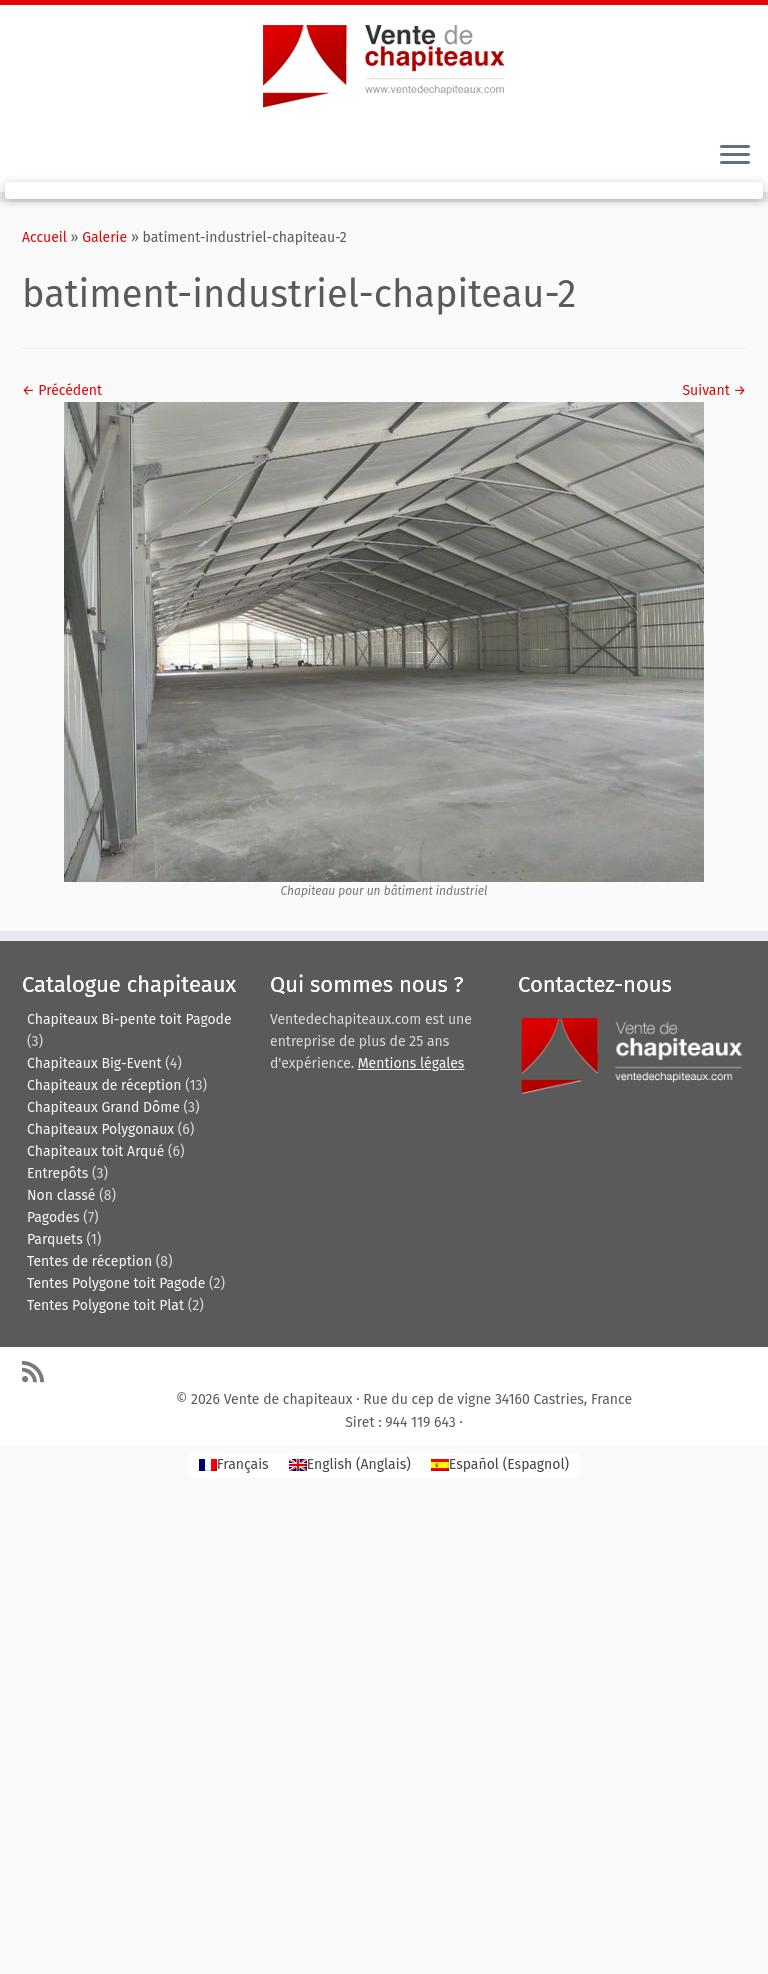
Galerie (104, 237)
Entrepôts (57, 1173)
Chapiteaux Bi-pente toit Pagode (129, 1019)
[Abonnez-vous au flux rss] (39, 1371)
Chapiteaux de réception (104, 1085)
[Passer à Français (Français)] (234, 1465)
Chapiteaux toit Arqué (95, 1151)
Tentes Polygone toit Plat (105, 1305)
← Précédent (62, 390)
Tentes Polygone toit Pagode (116, 1283)
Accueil (44, 237)
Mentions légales (411, 1063)
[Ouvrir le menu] (735, 156)
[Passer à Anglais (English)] (350, 1465)
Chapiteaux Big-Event (94, 1063)
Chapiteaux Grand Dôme (103, 1107)
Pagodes (53, 1217)
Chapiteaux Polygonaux (100, 1129)
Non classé (61, 1195)
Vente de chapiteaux (288, 1399)
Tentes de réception (89, 1261)
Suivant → (714, 390)
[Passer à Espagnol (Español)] (500, 1465)
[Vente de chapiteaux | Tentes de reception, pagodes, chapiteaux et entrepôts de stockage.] (384, 65)
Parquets (55, 1239)
